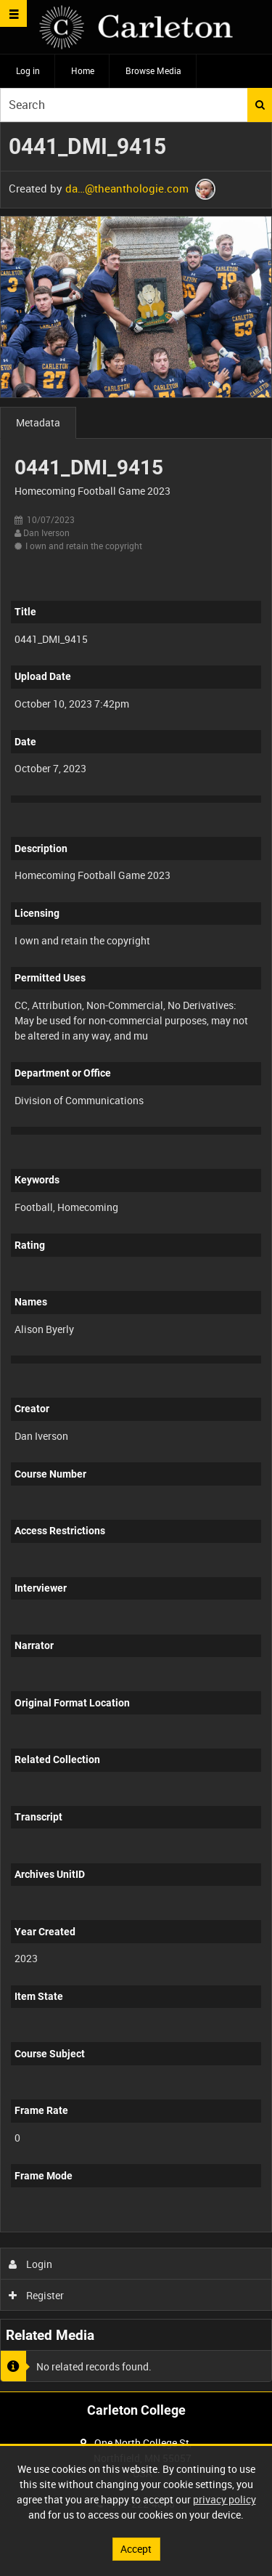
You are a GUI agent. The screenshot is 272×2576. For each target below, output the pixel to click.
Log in (28, 70)
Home (82, 70)
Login (31, 2264)
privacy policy (224, 2499)
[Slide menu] (13, 13)
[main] (136, 1256)
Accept (136, 2549)
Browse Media (153, 70)
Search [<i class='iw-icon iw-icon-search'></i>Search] (260, 105)
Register (37, 2295)
